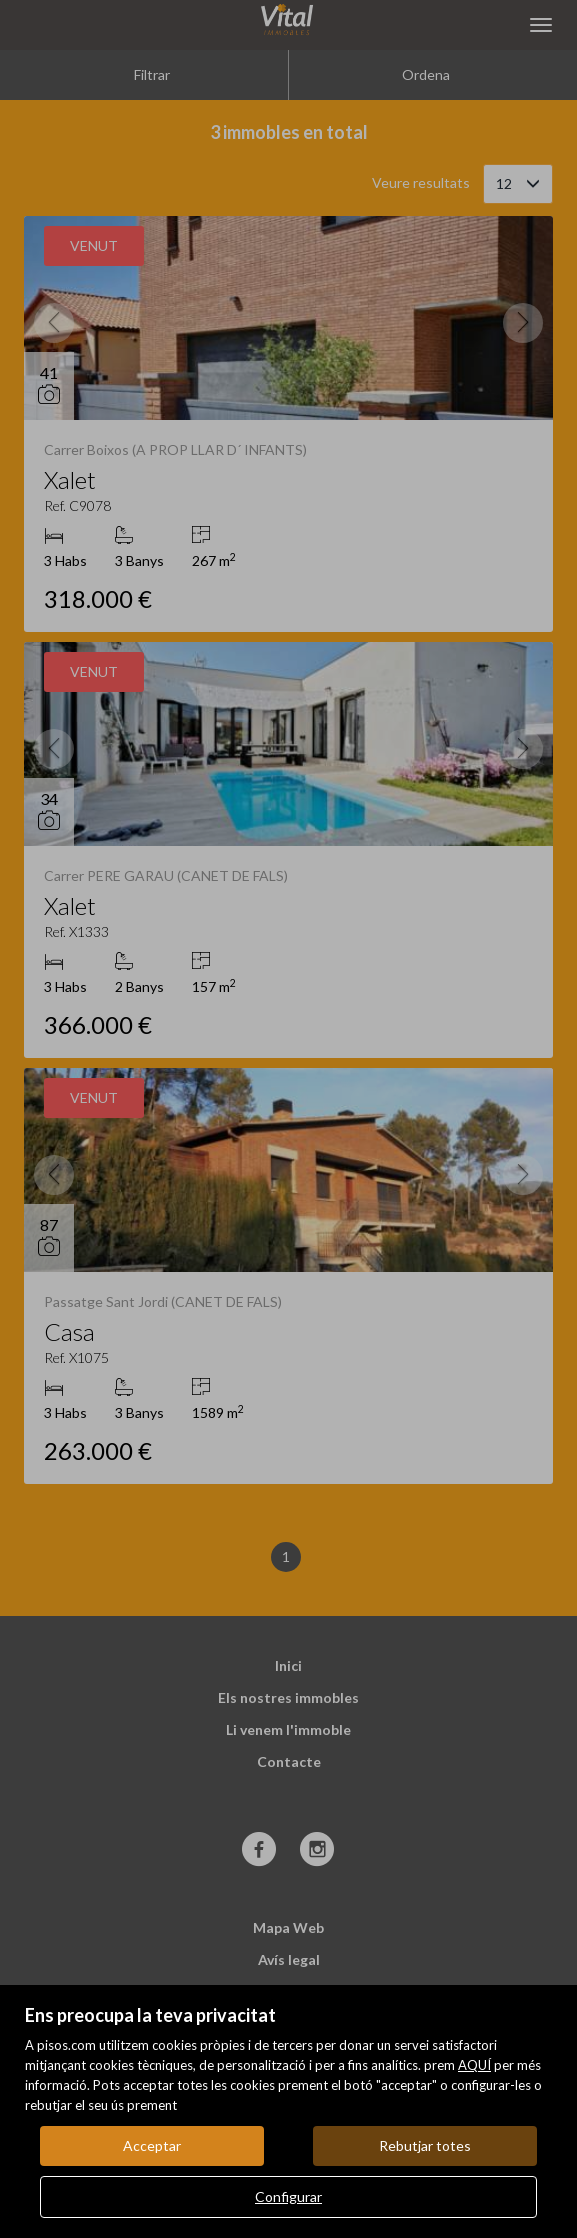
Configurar (288, 2196)
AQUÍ (474, 2065)
